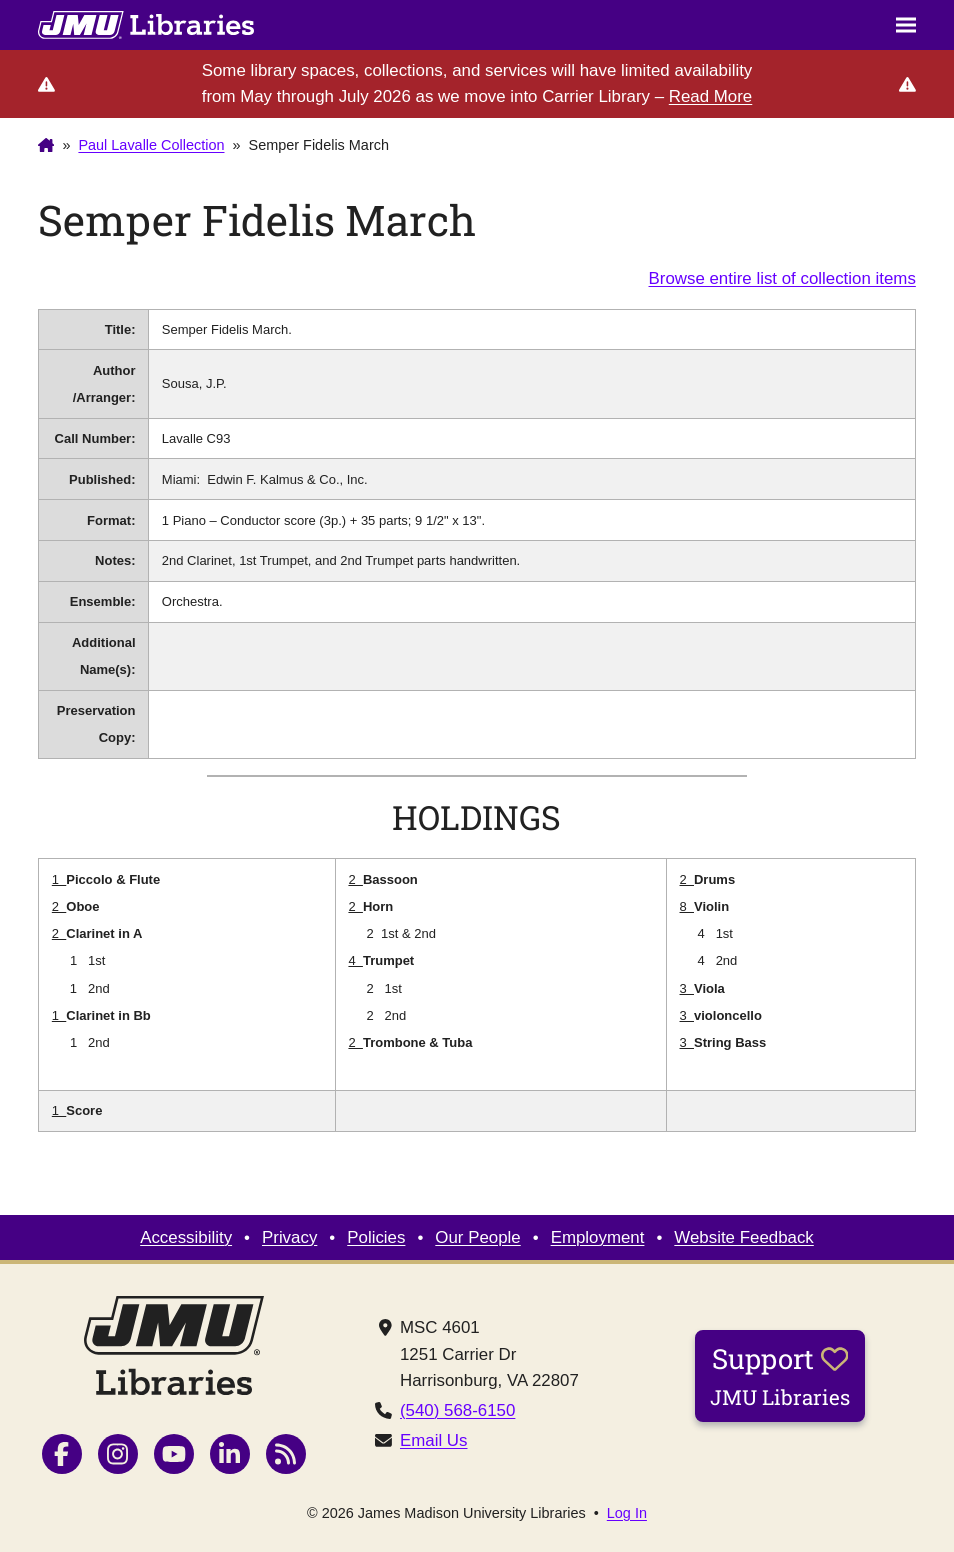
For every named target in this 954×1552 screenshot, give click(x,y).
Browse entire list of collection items (782, 278)
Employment (598, 1237)
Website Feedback (743, 1237)
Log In (627, 1513)
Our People (477, 1237)
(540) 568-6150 (457, 1410)
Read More (710, 96)
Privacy (289, 1237)
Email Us (434, 1440)
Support (780, 1375)
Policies (376, 1237)
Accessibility (186, 1237)
